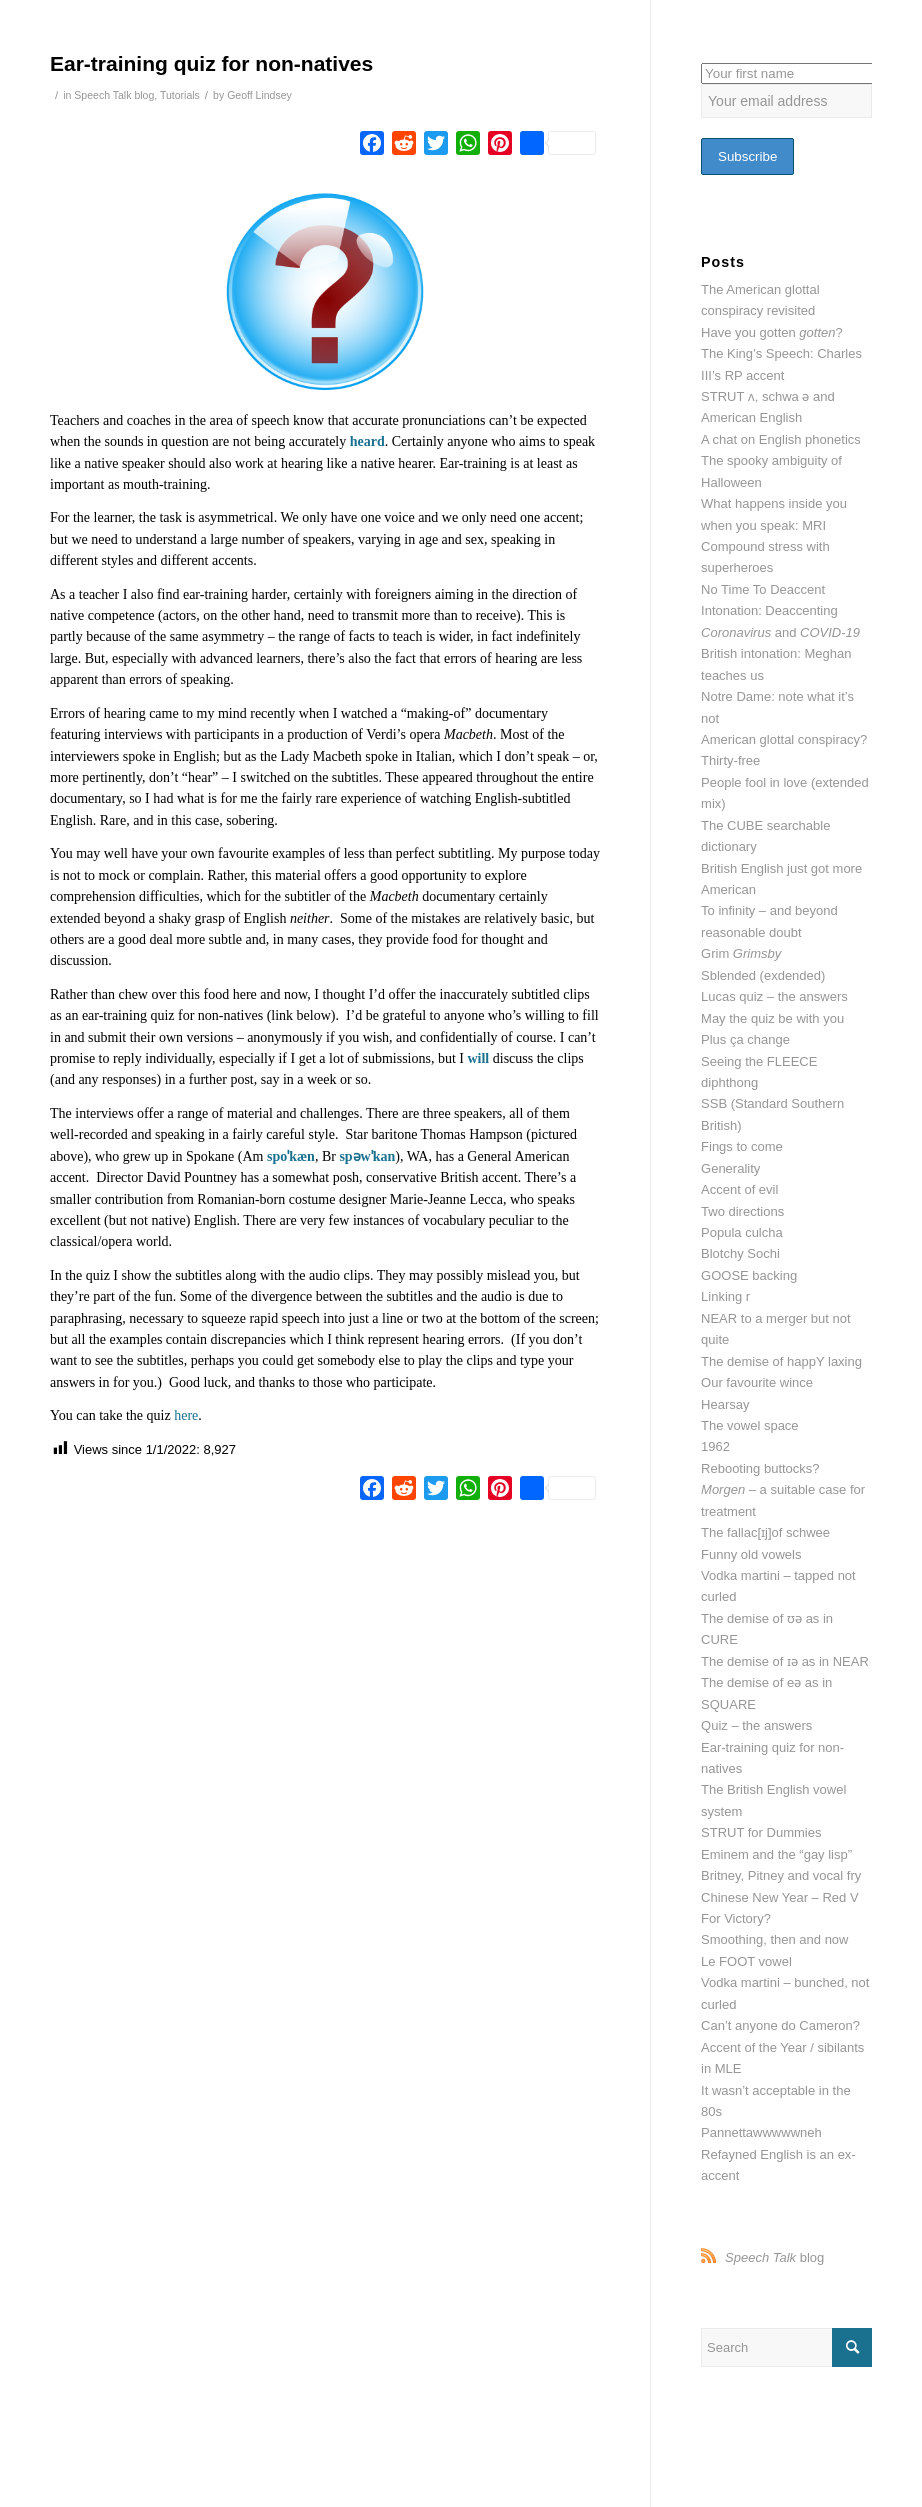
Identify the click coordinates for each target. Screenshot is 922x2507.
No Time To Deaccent (763, 589)
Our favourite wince (757, 1382)
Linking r (725, 1296)
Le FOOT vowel (746, 1961)
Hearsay (725, 1404)
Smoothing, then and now (774, 1939)
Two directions (742, 1211)
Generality (730, 1168)
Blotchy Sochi (740, 1253)
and (780, 632)
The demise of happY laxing (781, 1361)
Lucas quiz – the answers (774, 996)
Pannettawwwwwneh (761, 2132)
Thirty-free (730, 760)
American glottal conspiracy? (784, 739)
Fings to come (742, 1146)
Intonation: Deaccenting (769, 610)
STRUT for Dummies (761, 1832)
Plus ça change (745, 1039)
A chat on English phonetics (781, 439)
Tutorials (180, 95)
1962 (715, 1446)
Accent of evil (739, 1189)
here (186, 1415)
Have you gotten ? (772, 332)
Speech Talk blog (114, 95)
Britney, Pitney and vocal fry (781, 1875)
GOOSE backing (749, 1275)
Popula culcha (742, 1232)
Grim (741, 953)
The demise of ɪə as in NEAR (785, 1661)
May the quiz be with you (772, 1018)
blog (774, 2257)
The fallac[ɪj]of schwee (765, 1532)
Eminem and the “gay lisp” (776, 1854)
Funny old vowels (751, 1554)
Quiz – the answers (756, 1725)
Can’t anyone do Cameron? (780, 2025)
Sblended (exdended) (763, 975)
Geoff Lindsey (259, 95)
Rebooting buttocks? (760, 1468)
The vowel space (750, 1425)
